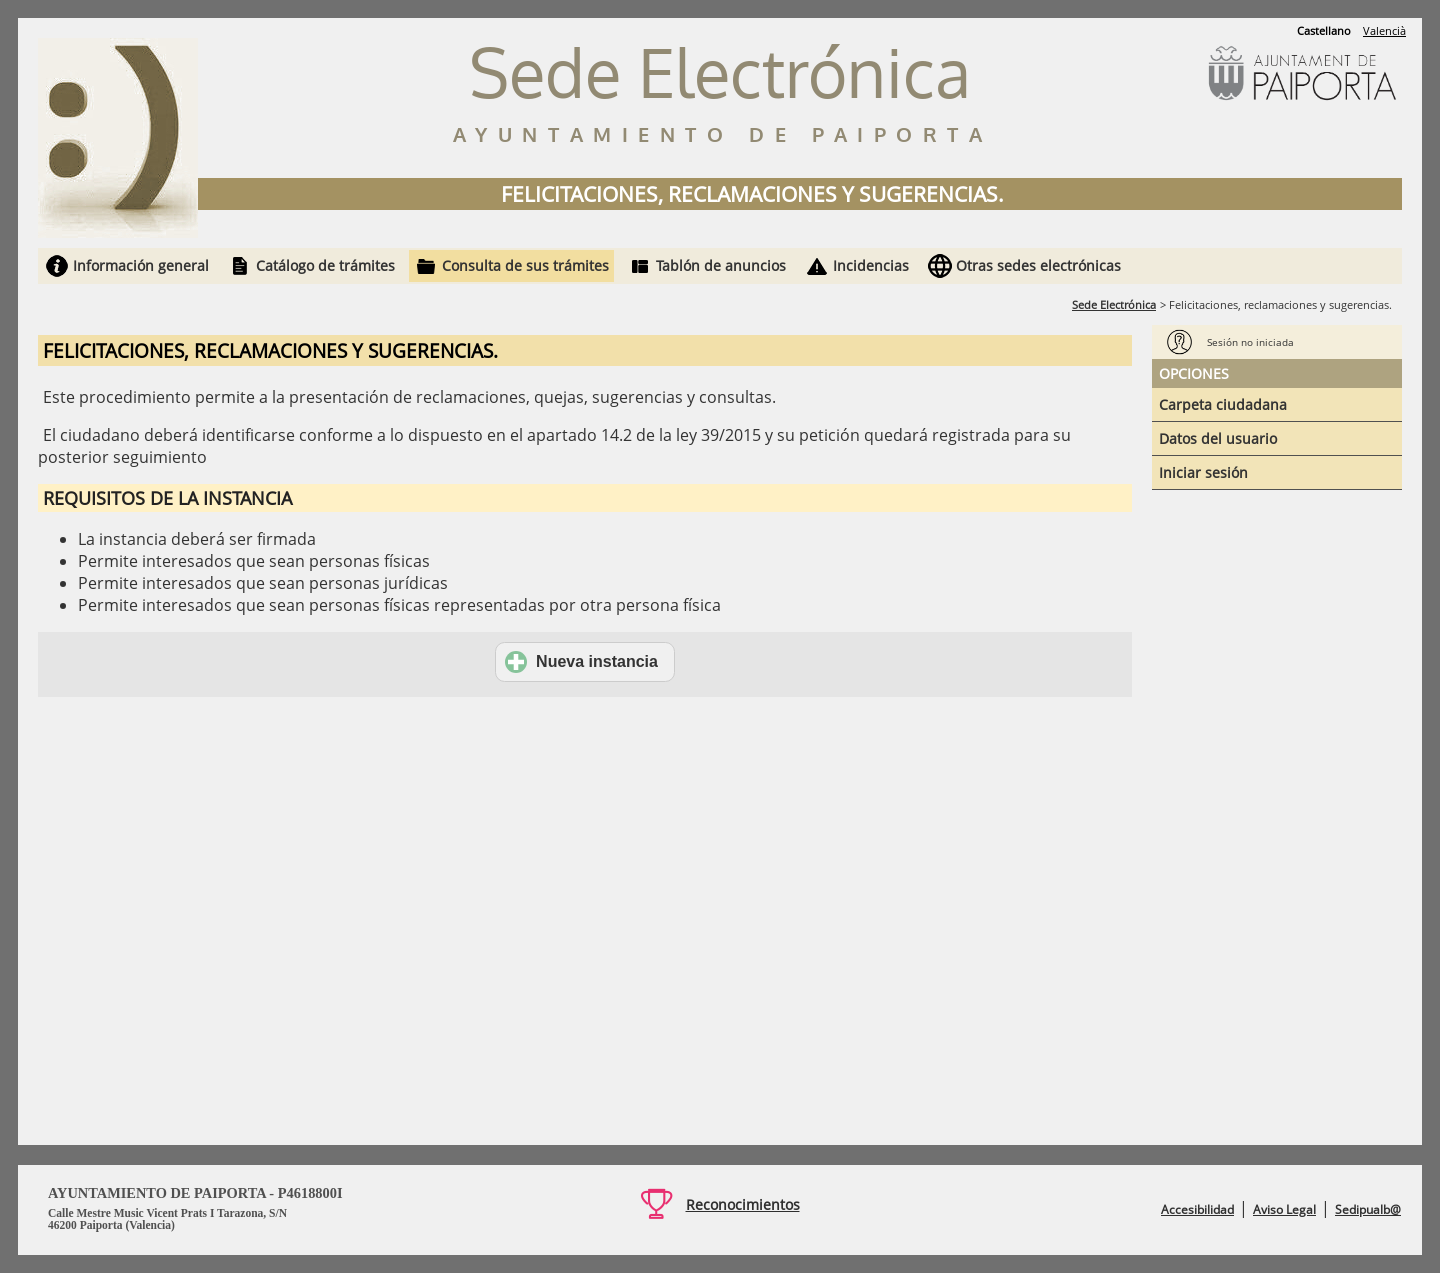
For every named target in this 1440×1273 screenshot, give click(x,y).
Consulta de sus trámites (525, 265)
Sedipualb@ (1368, 1209)
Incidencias (871, 265)
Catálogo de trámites (325, 265)
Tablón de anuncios (721, 265)
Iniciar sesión (1203, 472)
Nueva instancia (581, 662)
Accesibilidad (1197, 1209)
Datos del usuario (1218, 438)
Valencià (1384, 30)
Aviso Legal (1284, 1209)
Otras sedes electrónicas (1038, 265)
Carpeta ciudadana (1223, 404)
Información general (141, 265)
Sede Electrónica (1114, 304)
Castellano (1324, 30)
